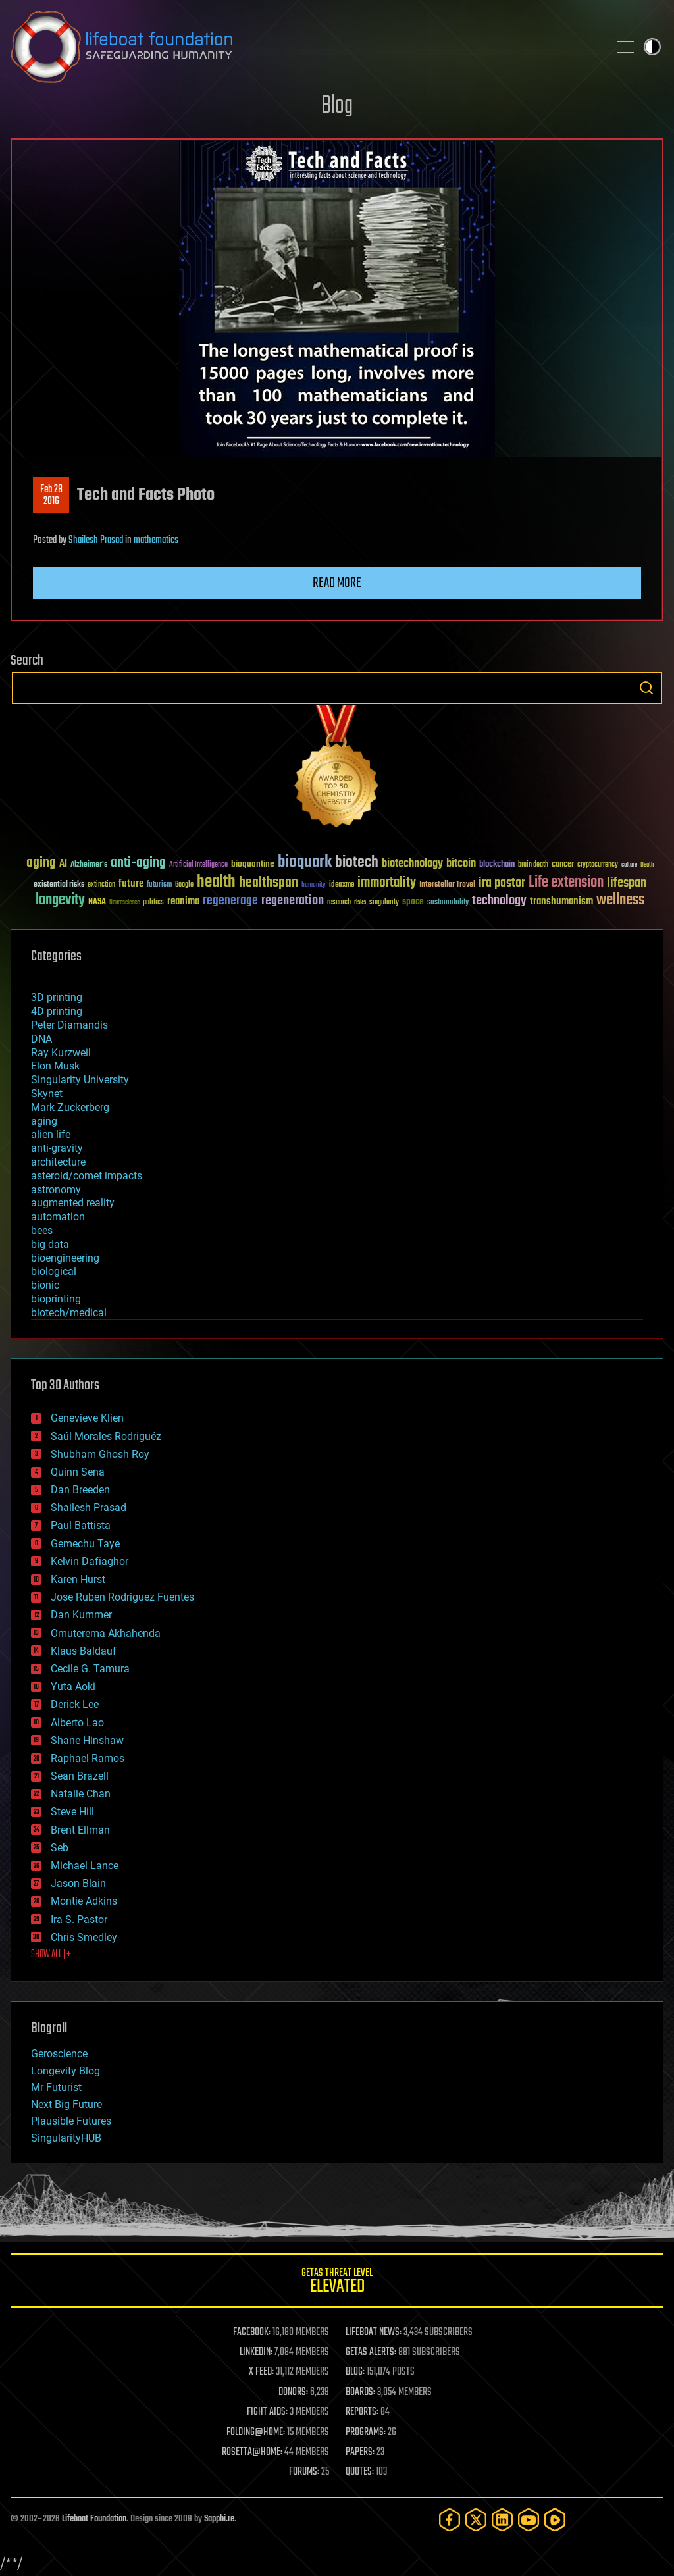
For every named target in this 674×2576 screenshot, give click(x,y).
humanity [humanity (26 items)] (313, 885)
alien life (50, 1134)
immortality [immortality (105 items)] (386, 882)
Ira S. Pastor (79, 1919)
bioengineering (65, 1258)
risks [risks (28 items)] (360, 902)
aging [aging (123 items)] (41, 863)
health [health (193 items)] (216, 882)
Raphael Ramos (87, 1758)
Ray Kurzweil (61, 1052)
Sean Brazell (80, 1776)
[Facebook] (449, 2519)
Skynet (47, 1093)
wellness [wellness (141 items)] (620, 900)
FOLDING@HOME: (255, 2432)
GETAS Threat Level (337, 2283)
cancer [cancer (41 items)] (563, 865)
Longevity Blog (65, 2071)
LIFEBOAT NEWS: (374, 2332)
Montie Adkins (84, 1901)
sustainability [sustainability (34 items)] (448, 903)
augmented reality (73, 1203)
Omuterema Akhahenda (106, 1633)
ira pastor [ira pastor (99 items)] (502, 882)
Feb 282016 (51, 495)
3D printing (56, 997)
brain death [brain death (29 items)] (533, 865)
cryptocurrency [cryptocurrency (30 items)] (597, 865)
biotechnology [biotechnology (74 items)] (412, 864)
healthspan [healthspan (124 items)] (268, 883)
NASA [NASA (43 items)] (97, 902)
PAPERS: (360, 2452)
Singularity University (80, 1079)
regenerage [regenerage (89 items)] (230, 901)
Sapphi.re (219, 2519)
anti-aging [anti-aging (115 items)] (138, 863)
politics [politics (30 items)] (153, 902)
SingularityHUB (66, 2138)
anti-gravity (57, 1148)
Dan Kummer (81, 1615)
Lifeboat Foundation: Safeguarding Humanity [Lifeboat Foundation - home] (304, 47)
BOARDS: (360, 2392)
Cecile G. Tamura (90, 1668)
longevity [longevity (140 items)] (60, 900)
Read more (337, 583)
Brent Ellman (80, 1830)
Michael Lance (84, 1865)
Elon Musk (55, 1066)
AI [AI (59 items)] (63, 864)
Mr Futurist (56, 2087)
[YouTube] (528, 2519)
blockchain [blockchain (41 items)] (497, 865)
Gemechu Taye (85, 1543)
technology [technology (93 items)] (499, 901)
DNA (41, 1039)
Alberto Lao (77, 1722)
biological (53, 1271)
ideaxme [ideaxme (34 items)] (341, 885)
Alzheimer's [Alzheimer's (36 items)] (88, 865)
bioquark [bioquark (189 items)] (305, 862)
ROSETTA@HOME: (252, 2452)
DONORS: (293, 2392)
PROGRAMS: (366, 2432)
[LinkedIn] (502, 2519)
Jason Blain (78, 1883)
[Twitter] (475, 2519)
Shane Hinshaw (87, 1740)
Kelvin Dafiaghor (89, 1561)
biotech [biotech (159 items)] (356, 862)
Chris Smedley (84, 1937)
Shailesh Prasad (95, 540)
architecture (58, 1162)
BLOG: (355, 2372)
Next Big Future (66, 2104)
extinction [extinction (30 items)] (101, 885)
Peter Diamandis (69, 1025)
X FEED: (261, 2372)
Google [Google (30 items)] (184, 885)
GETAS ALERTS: (371, 2352)
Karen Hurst (78, 1579)
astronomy (56, 1189)
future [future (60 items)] (130, 883)
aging (44, 1121)
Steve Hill (72, 1811)
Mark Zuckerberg (70, 1107)
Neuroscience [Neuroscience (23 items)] (124, 903)
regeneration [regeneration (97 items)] (292, 900)
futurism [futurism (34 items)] (159, 885)
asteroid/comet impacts (86, 1176)
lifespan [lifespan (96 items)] (626, 882)
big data (50, 1244)
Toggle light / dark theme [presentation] (652, 46)
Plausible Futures (71, 2121)
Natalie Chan (81, 1794)
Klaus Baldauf (84, 1651)
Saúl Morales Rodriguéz (106, 1436)
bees (42, 1230)
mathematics (156, 540)
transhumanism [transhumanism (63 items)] (561, 901)
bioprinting (56, 1299)
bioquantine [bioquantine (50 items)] (252, 863)
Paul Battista (81, 1525)
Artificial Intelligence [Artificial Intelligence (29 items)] (198, 865)
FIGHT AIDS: (267, 2412)
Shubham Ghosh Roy (100, 1454)
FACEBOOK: (252, 2332)
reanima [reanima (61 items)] (183, 901)
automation (58, 1216)
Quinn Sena (78, 1472)
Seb (59, 1848)
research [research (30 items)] (339, 902)
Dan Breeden (80, 1489)
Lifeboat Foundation (94, 2519)
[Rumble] (554, 2519)
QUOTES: (360, 2472)
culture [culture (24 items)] (629, 865)
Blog (337, 106)
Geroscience (59, 2054)
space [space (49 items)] (413, 901)
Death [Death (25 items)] (647, 865)
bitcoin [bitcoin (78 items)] (461, 864)
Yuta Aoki (73, 1686)
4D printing (56, 1011)
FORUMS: (304, 2472)
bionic (45, 1285)
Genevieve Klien (87, 1418)
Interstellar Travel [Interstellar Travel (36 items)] (447, 885)
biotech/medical (69, 1312)
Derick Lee (75, 1704)
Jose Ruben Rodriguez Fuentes (122, 1597)
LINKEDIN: (256, 2352)
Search (646, 688)
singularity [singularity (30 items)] (384, 902)
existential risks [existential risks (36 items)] (59, 885)
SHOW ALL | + (51, 1954)
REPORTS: (362, 2412)
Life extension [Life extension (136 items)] (566, 882)
